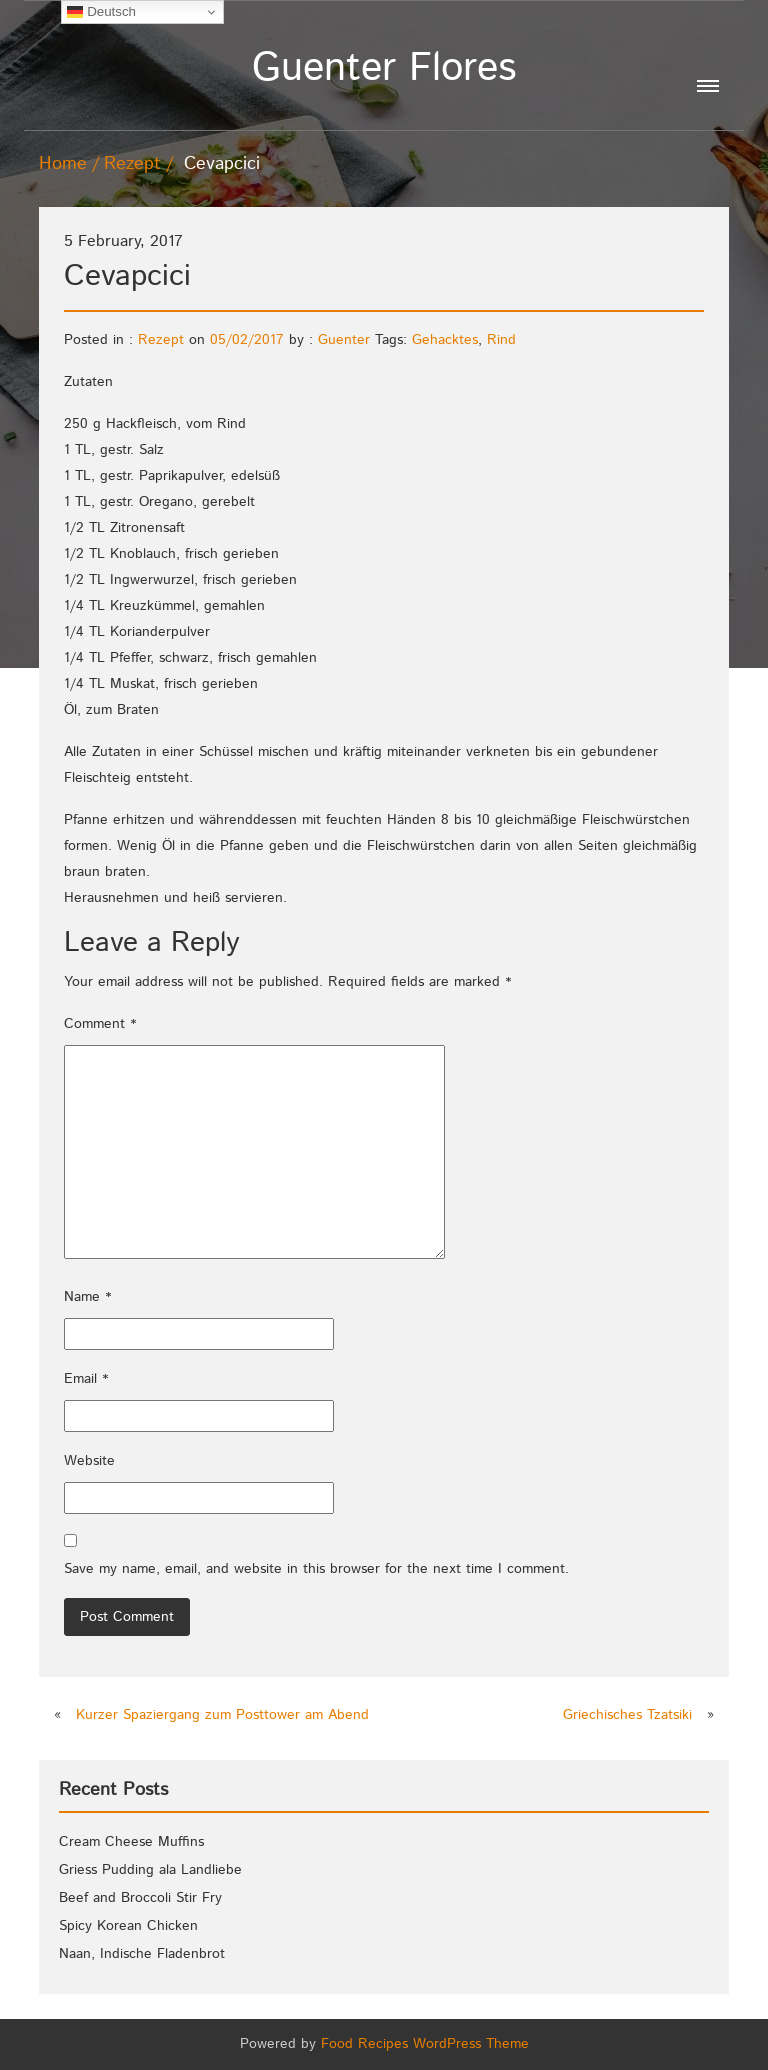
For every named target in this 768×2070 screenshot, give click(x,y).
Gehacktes (445, 340)
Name (87, 1297)
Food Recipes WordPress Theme (425, 2044)
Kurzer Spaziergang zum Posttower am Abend (222, 1715)
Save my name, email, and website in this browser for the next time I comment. (316, 1569)
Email (86, 1379)
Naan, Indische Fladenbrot (142, 1954)
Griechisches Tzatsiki (627, 1715)
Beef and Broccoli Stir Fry (140, 1898)
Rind (501, 340)
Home (63, 164)
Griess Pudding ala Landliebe (150, 1870)
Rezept (132, 164)
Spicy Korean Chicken (128, 1926)
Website (89, 1461)
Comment (100, 1024)
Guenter (344, 340)
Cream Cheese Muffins (131, 1842)
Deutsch (101, 12)
